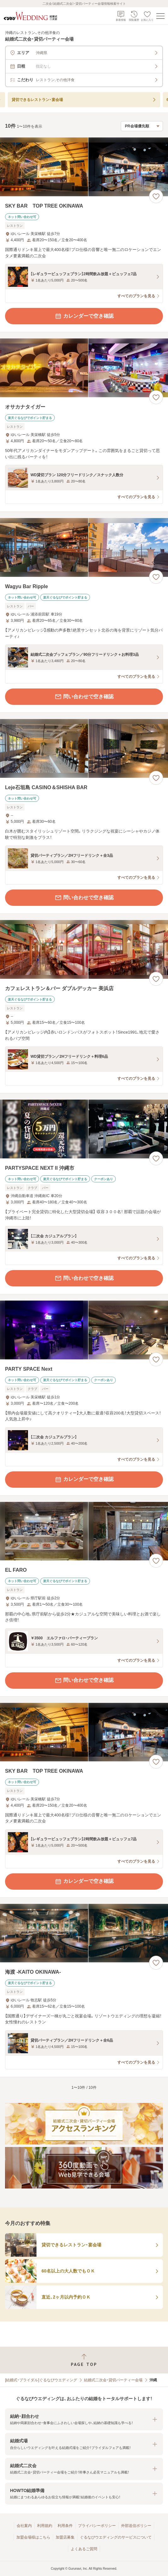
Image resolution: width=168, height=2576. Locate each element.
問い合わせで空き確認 (84, 696)
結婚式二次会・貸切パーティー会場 (113, 2380)
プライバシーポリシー (97, 2525)
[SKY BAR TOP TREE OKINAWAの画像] (84, 166)
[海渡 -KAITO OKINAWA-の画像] (84, 1933)
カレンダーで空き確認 (84, 316)
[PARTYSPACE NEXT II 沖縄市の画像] (84, 1129)
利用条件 (65, 2525)
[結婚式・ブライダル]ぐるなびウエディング (41, 2380)
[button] (84, 2419)
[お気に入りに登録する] (156, 196)
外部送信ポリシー (136, 2525)
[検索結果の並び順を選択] (142, 126)
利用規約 (44, 2525)
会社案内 (24, 2525)
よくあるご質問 (84, 2549)
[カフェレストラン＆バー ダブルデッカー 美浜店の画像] (84, 949)
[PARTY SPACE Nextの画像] (84, 1330)
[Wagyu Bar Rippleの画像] (84, 547)
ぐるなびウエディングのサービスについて (116, 2537)
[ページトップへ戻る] (84, 2360)
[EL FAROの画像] (84, 1531)
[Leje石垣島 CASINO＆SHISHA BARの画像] (84, 748)
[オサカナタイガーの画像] (84, 367)
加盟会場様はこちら (33, 2537)
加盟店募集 (65, 2537)
